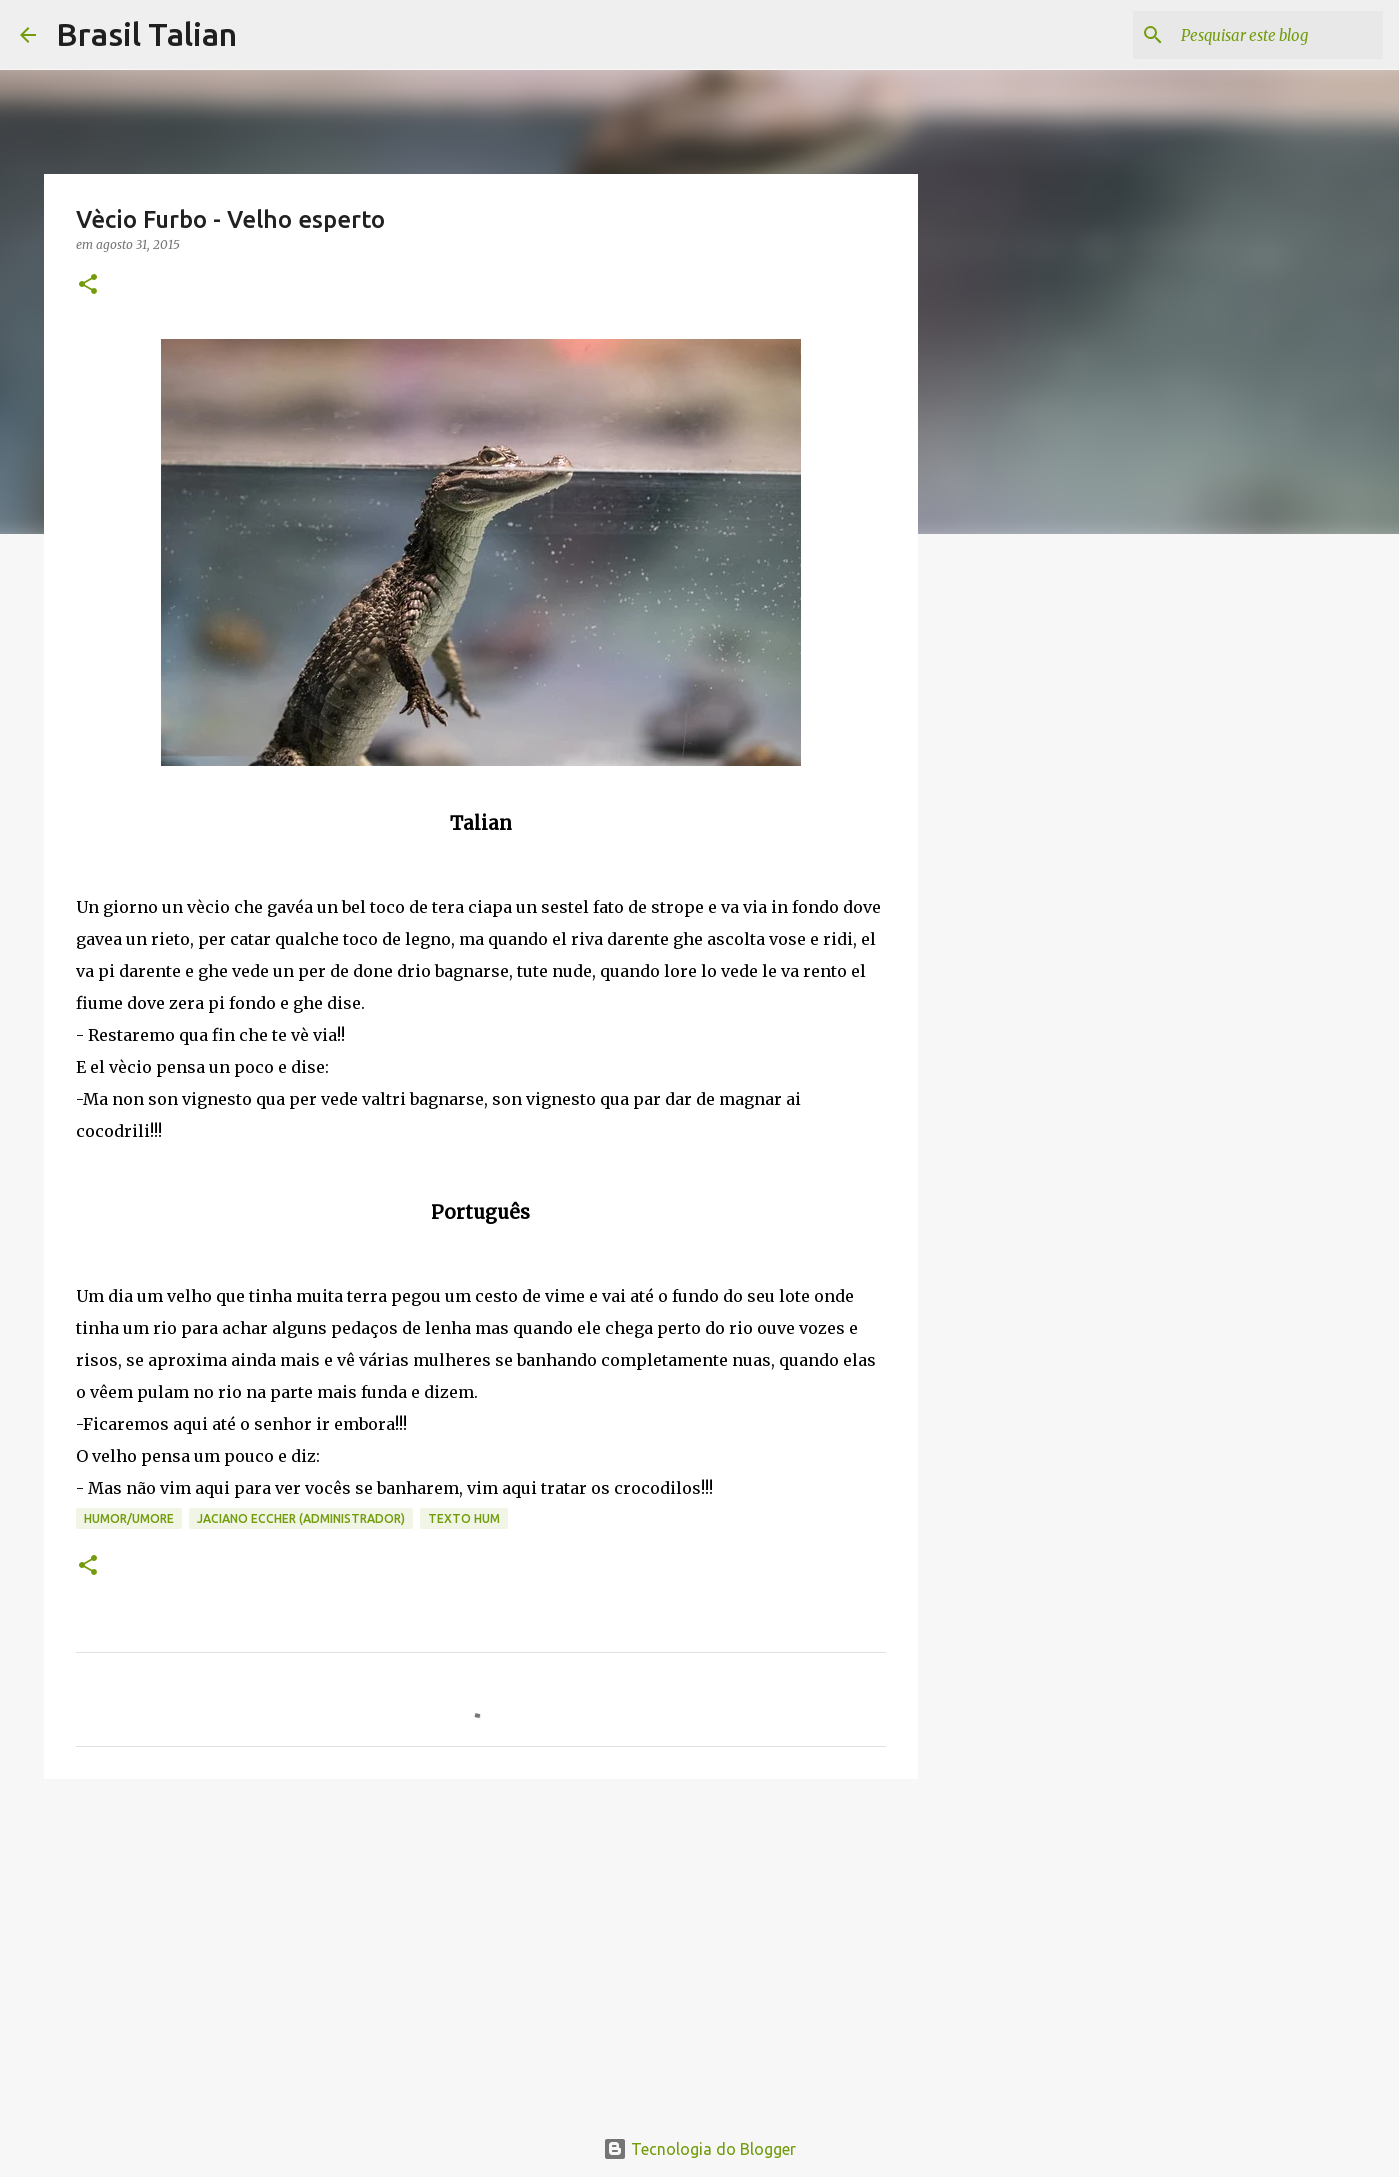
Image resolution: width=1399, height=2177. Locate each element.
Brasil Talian (146, 34)
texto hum (464, 1518)
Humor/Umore (129, 1518)
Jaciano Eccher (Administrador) (301, 1518)
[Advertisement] (481, 1949)
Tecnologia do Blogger (699, 2149)
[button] (88, 285)
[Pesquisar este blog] (1278, 35)
